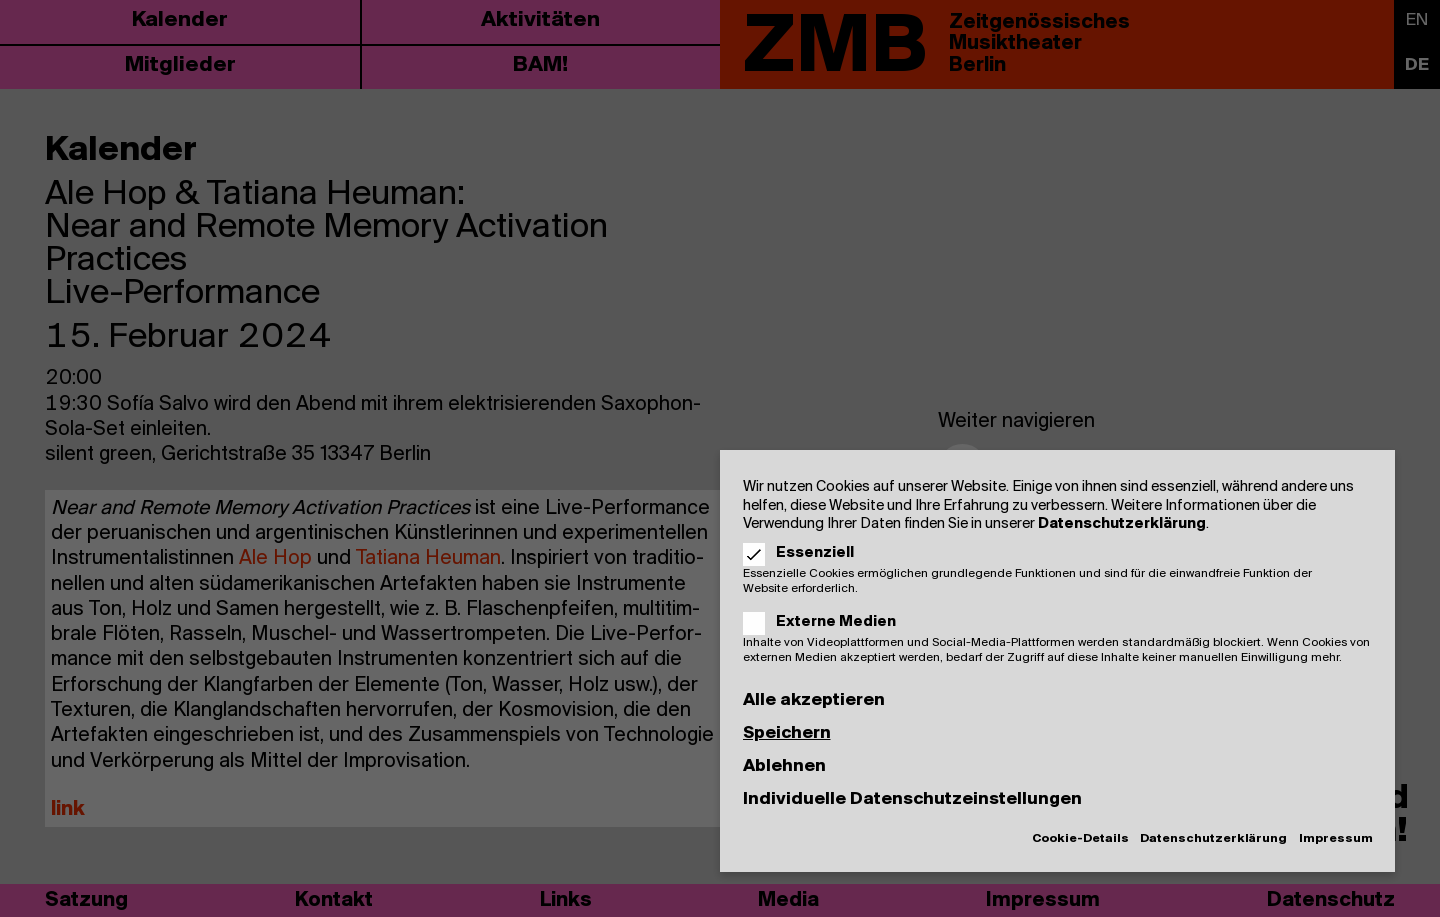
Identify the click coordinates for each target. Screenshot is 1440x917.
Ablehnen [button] (784, 766)
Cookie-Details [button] (1080, 839)
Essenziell (805, 553)
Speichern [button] (787, 733)
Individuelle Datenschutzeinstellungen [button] (912, 799)
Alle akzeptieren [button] (814, 700)
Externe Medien (826, 622)
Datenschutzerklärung (1122, 524)
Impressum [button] (1336, 839)
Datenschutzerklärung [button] (1213, 839)
